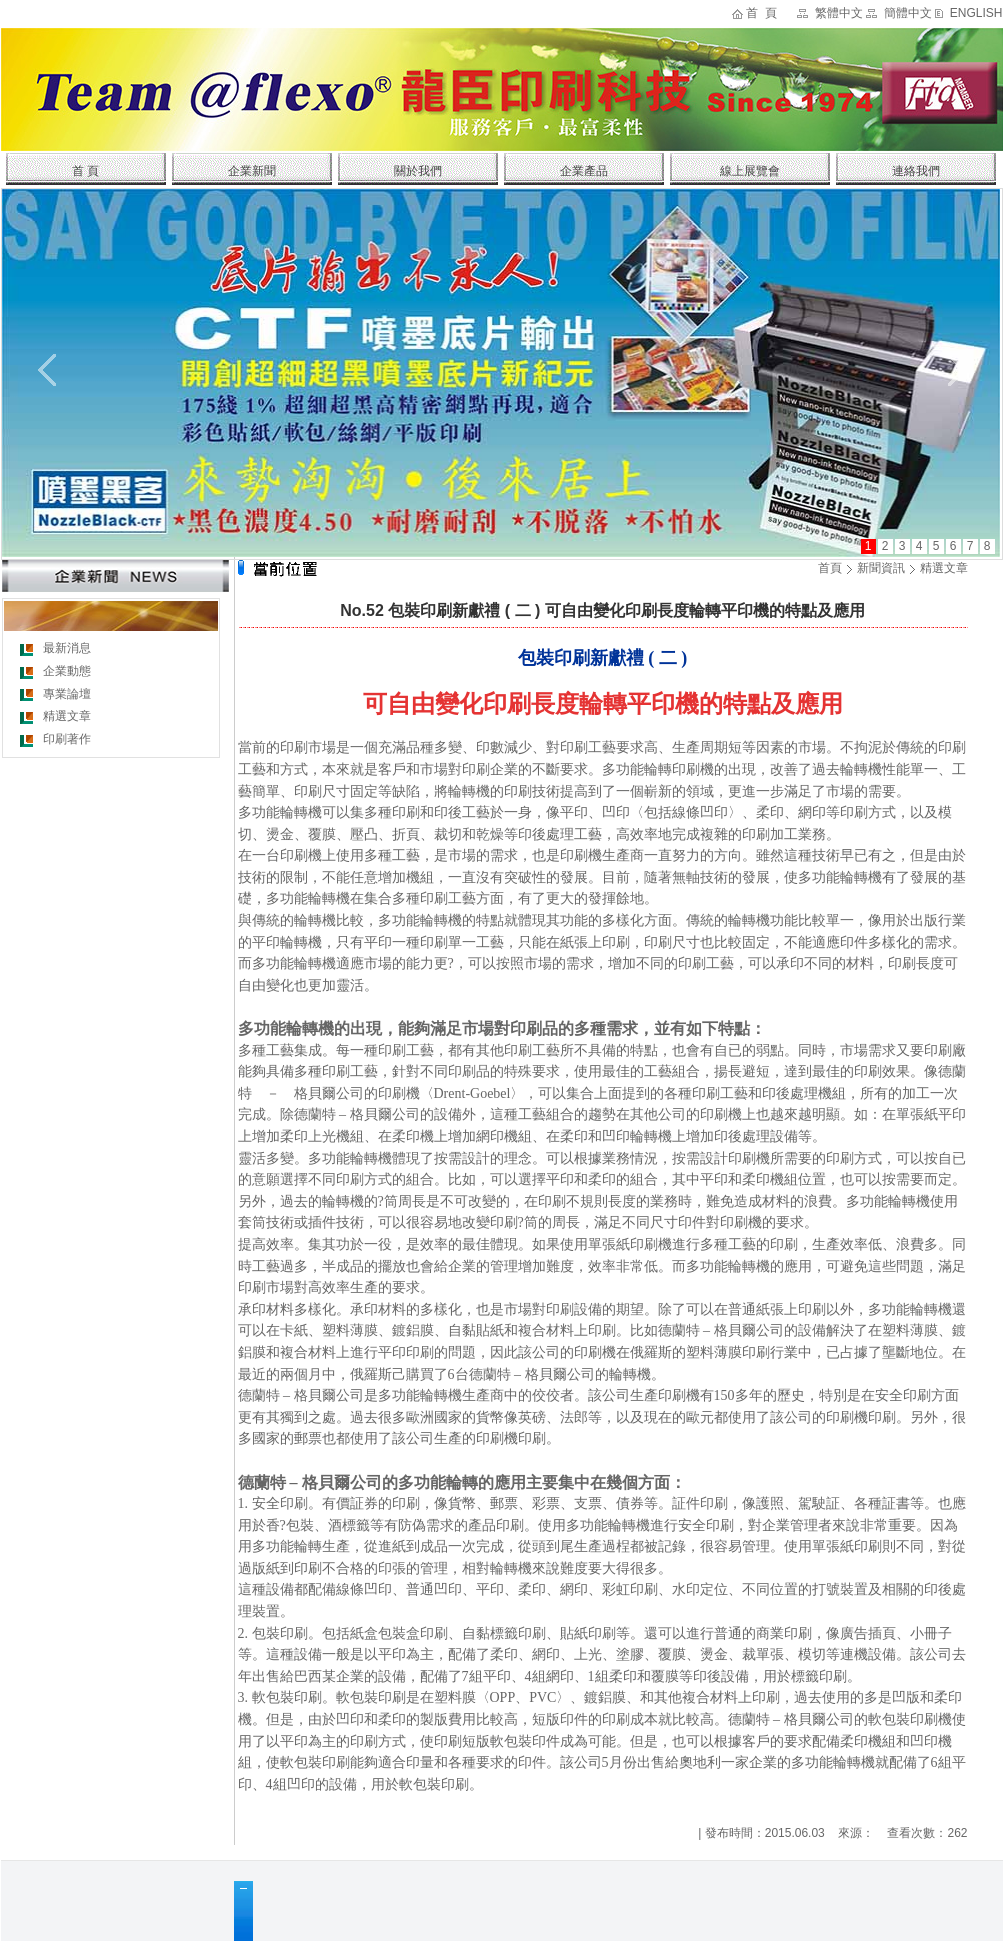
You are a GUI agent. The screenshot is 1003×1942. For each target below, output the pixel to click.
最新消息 (67, 648)
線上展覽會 (750, 171)
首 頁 (761, 13)
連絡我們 (916, 171)
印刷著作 (67, 739)
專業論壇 (67, 694)
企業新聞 (252, 171)
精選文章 (67, 716)
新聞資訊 (881, 568)
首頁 (830, 568)
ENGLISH (976, 13)
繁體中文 (839, 13)
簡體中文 (908, 13)
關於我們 (418, 171)
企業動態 (67, 671)
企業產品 (584, 171)
